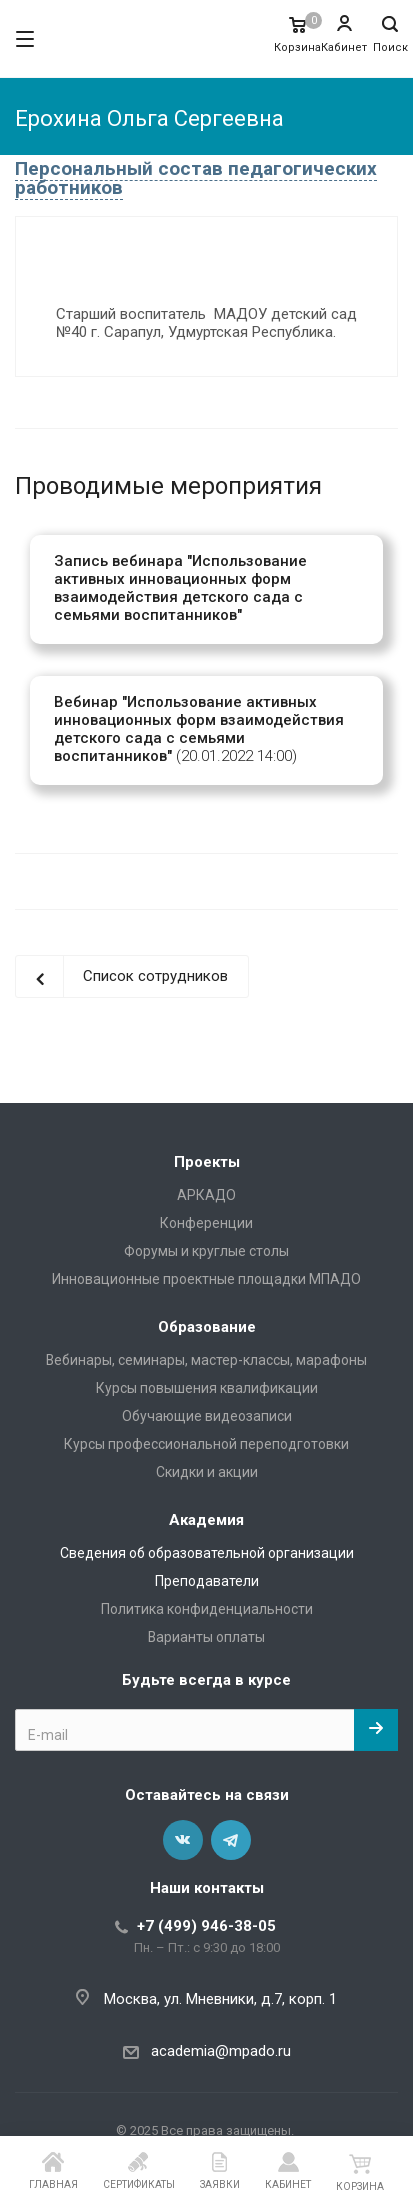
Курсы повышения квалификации (207, 1388)
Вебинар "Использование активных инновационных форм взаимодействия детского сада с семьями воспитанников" (199, 729)
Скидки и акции (207, 1472)
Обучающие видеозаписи (207, 1416)
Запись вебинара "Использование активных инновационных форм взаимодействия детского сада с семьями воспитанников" (180, 588)
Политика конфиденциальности (207, 1609)
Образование (207, 1327)
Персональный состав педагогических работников (196, 178)
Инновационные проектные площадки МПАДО (206, 1279)
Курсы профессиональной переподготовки (206, 1444)
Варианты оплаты (206, 1637)
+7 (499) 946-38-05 (206, 1926)
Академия (206, 1520)
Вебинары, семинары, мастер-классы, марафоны (206, 1360)
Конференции (206, 1223)
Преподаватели (207, 1581)
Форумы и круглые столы (206, 1251)
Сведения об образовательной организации (207, 1553)
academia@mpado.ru (221, 2051)
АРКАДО (206, 1195)
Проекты (207, 1162)
